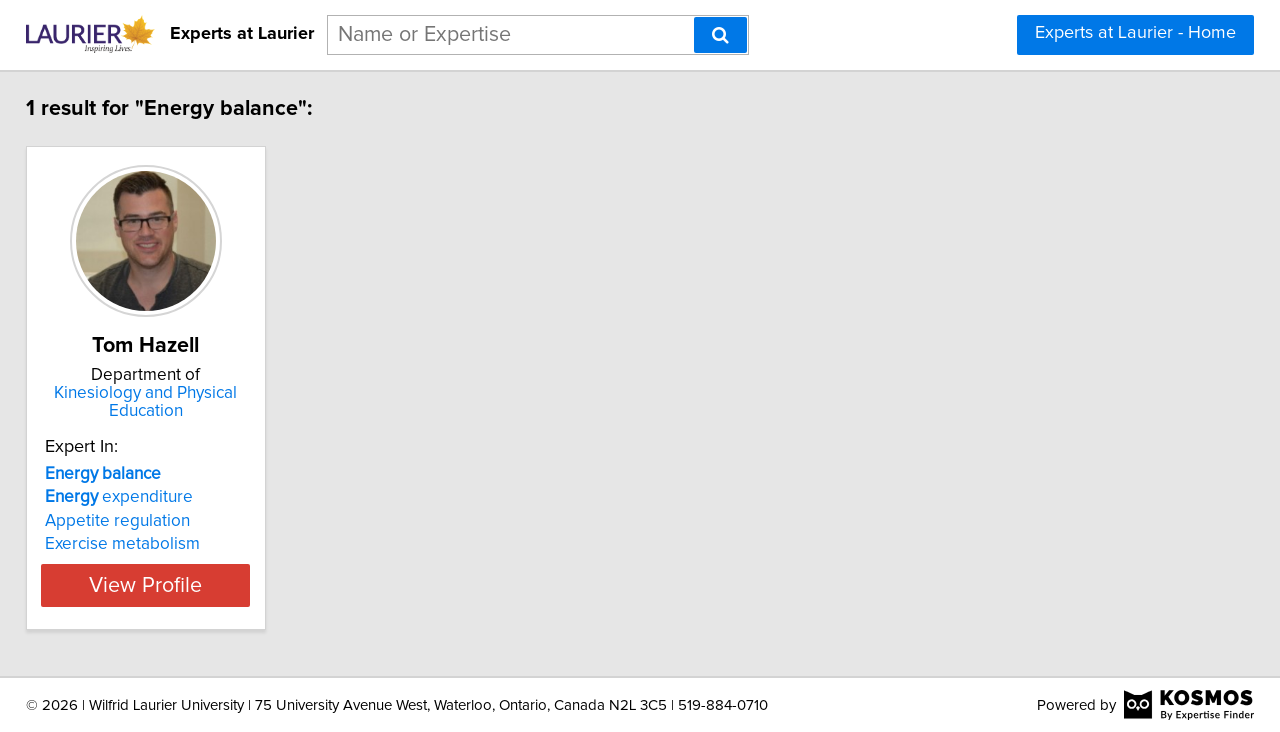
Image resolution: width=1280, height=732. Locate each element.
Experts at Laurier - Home (1135, 33)
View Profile (185, 585)
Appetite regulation (131, 521)
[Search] (720, 35)
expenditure (133, 497)
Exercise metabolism (136, 544)
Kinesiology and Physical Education (185, 402)
